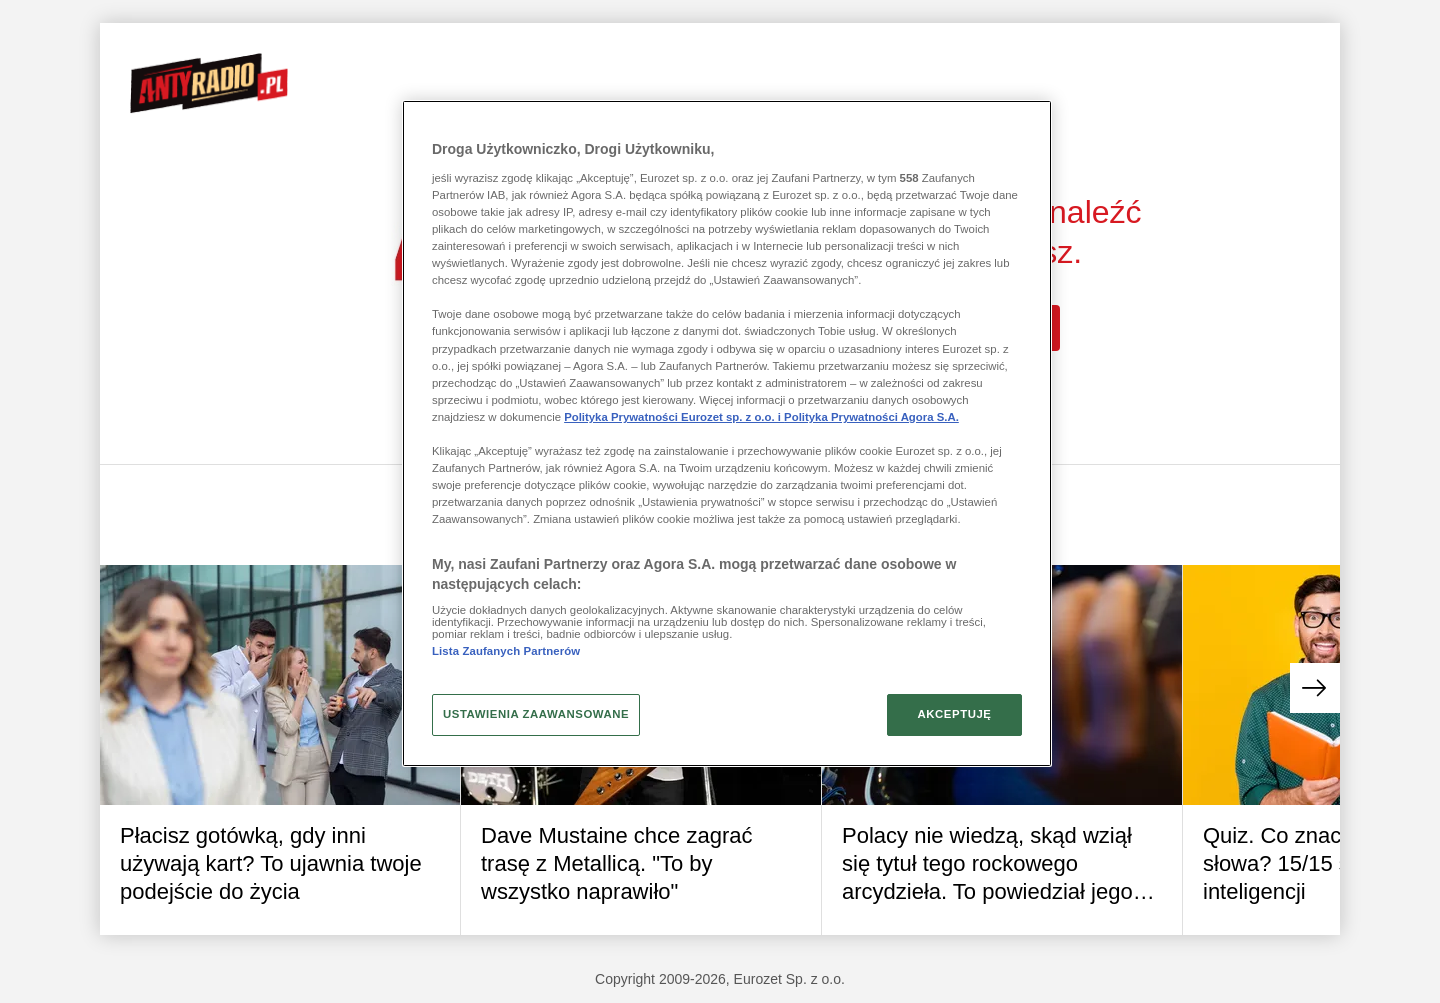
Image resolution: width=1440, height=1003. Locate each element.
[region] (727, 433)
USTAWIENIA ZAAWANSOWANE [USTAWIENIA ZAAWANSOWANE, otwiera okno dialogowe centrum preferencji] (536, 714)
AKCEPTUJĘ (954, 714)
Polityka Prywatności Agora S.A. (871, 417)
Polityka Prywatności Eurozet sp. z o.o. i (674, 417)
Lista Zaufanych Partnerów (506, 651)
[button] (1315, 688)
